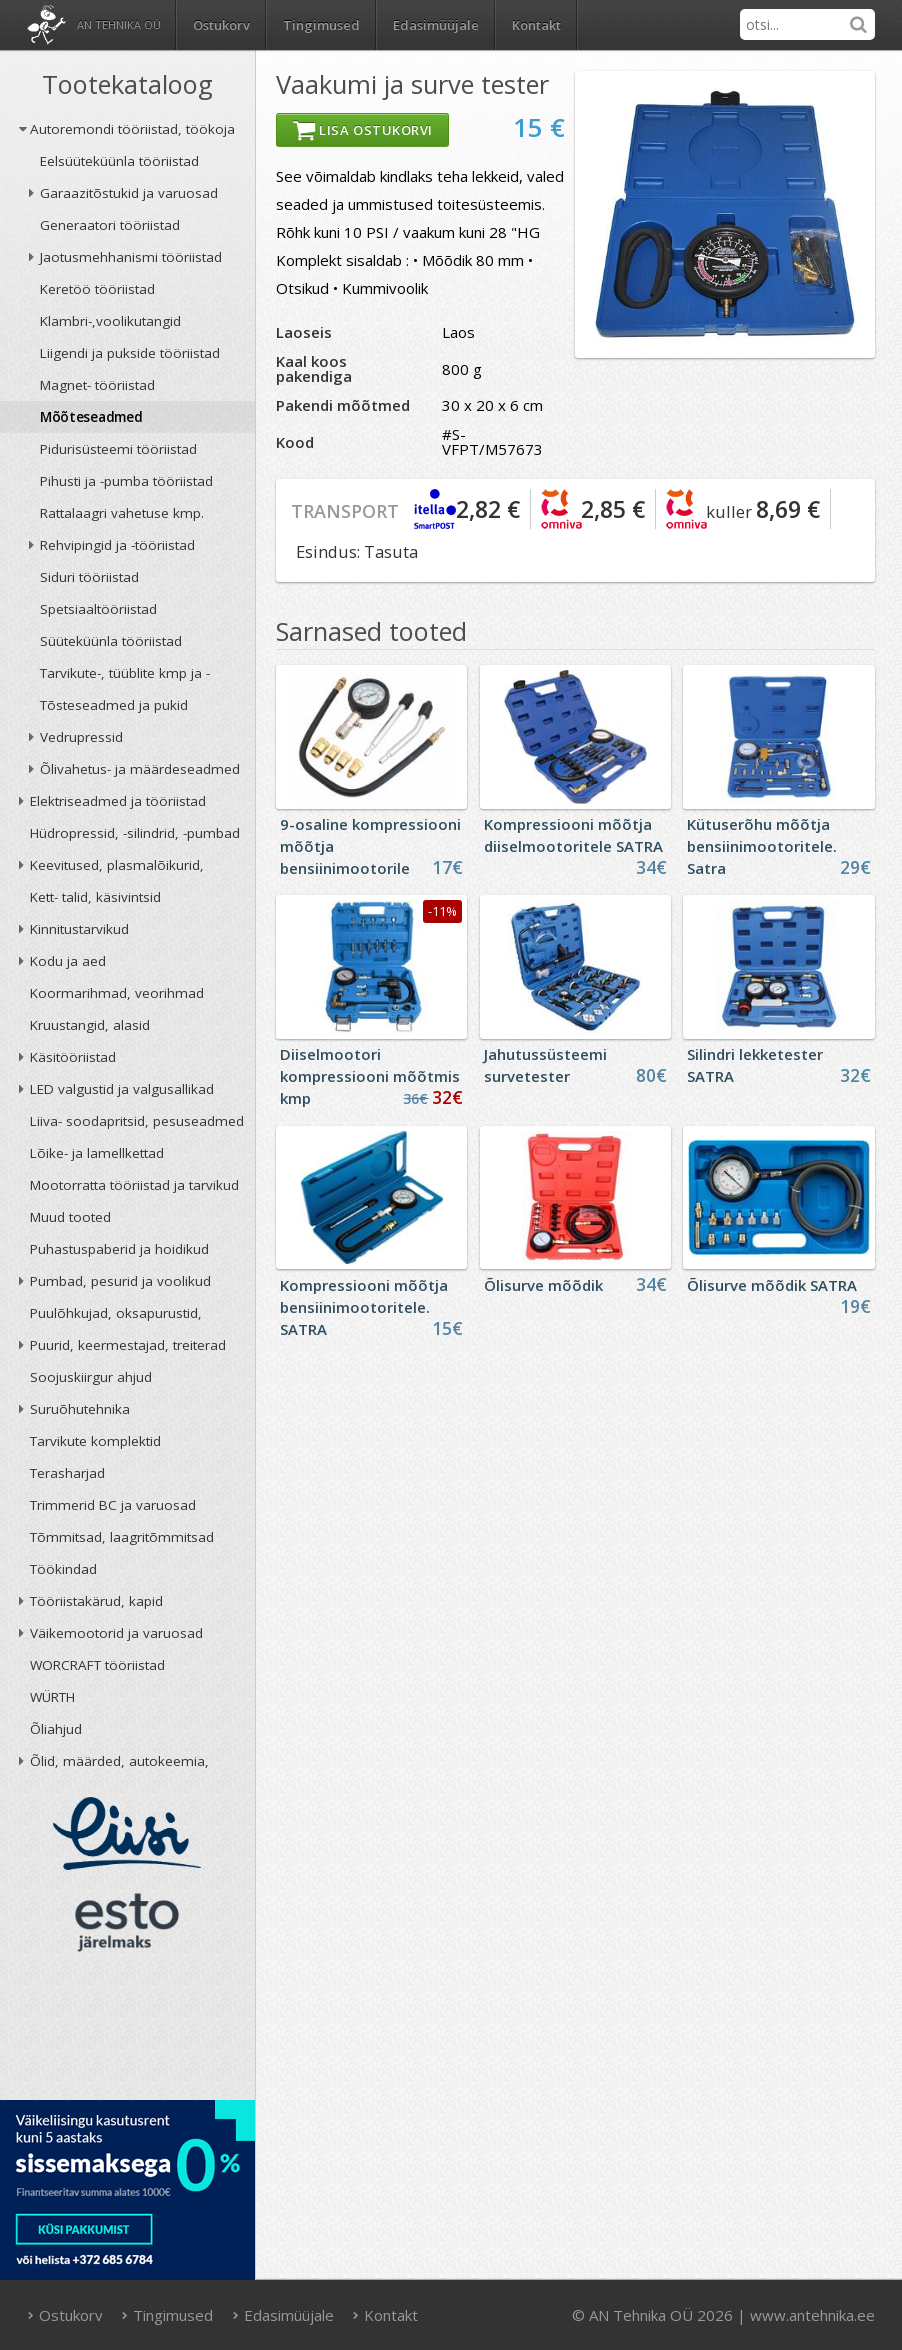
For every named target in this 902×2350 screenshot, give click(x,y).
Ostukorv (65, 2315)
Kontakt (536, 25)
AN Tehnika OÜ (119, 24)
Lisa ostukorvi (362, 130)
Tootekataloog (127, 84)
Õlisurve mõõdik (543, 1285)
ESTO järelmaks (127, 1922)
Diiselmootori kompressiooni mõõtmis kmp (370, 1076)
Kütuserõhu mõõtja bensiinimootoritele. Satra (762, 846)
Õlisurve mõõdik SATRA (772, 1285)
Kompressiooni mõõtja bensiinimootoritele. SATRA (364, 1307)
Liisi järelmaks (127, 1833)
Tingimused (321, 25)
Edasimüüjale (436, 25)
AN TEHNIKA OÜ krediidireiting (127, 2032)
